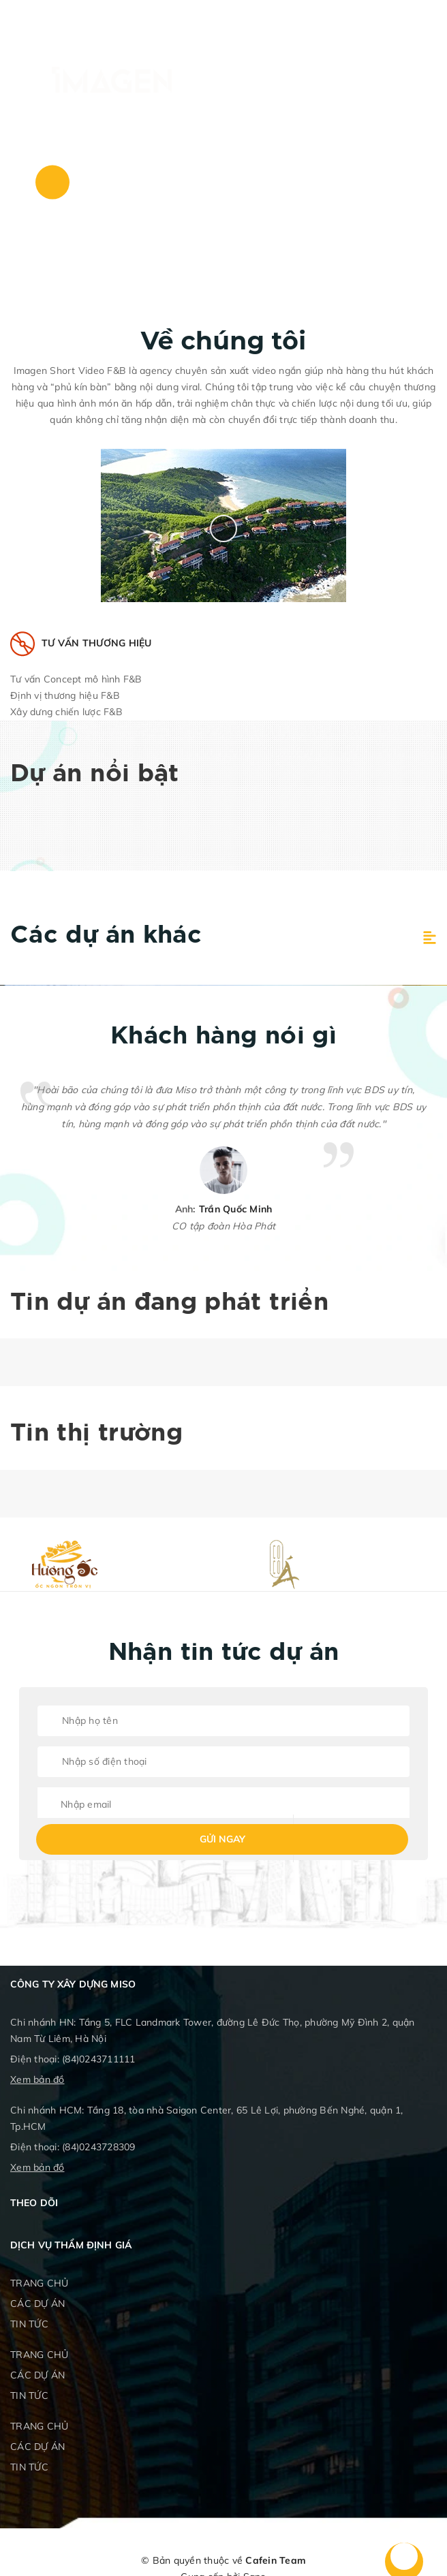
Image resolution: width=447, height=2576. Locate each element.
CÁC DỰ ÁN (37, 2303)
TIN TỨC (29, 2324)
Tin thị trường (96, 1434)
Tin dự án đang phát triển (169, 1303)
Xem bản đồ (37, 2079)
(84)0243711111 (99, 2059)
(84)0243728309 (99, 2147)
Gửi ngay (222, 1839)
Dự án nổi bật (94, 774)
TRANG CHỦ (39, 2283)
